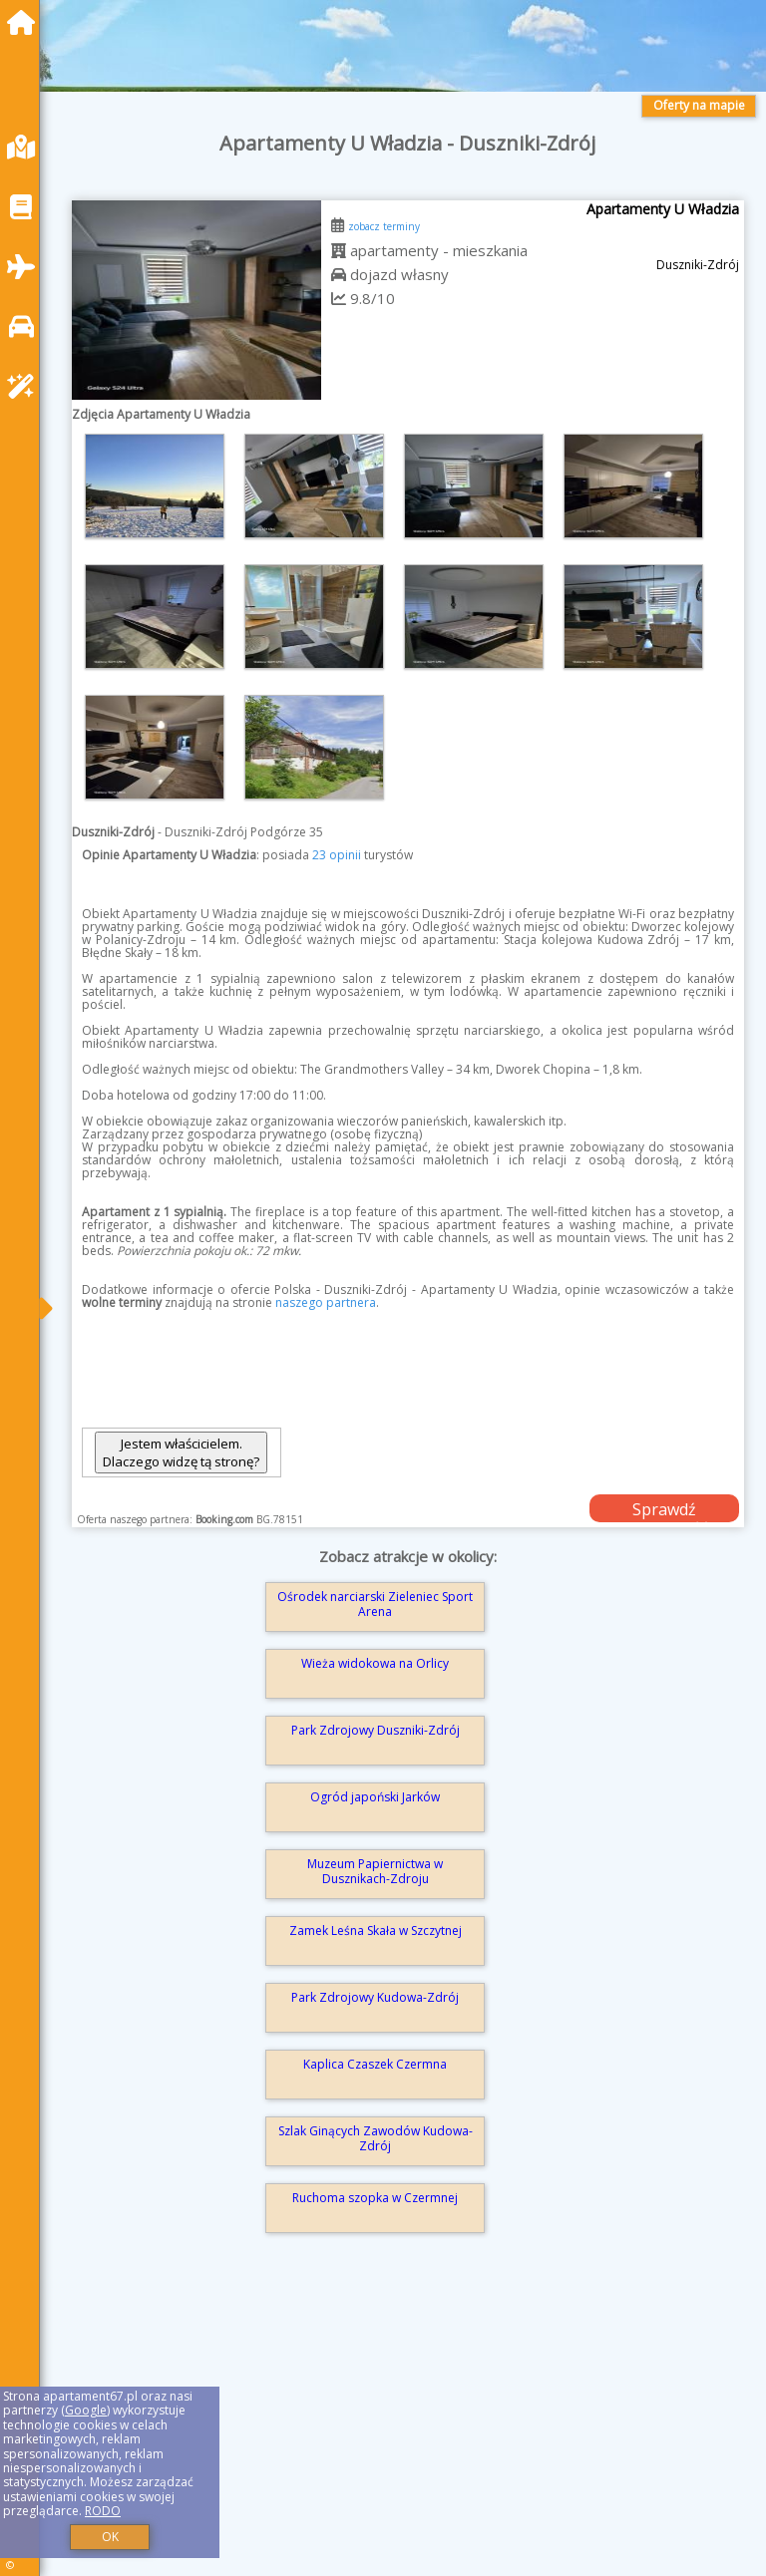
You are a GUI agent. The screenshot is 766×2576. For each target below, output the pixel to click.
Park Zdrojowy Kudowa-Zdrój (375, 1997)
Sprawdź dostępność (664, 1510)
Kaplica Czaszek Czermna (375, 2064)
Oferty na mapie (699, 105)
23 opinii (336, 854)
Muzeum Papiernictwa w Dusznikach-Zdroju (375, 1870)
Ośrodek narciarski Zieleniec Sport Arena (375, 1603)
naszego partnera (325, 1302)
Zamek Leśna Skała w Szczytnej (375, 1930)
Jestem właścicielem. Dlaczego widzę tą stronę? (181, 1452)
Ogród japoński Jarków (375, 1796)
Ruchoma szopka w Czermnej (375, 2197)
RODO (103, 2510)
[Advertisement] (408, 2430)
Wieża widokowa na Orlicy (375, 1663)
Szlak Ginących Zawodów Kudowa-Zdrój (375, 2137)
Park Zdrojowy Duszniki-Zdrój (375, 1730)
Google (86, 2410)
